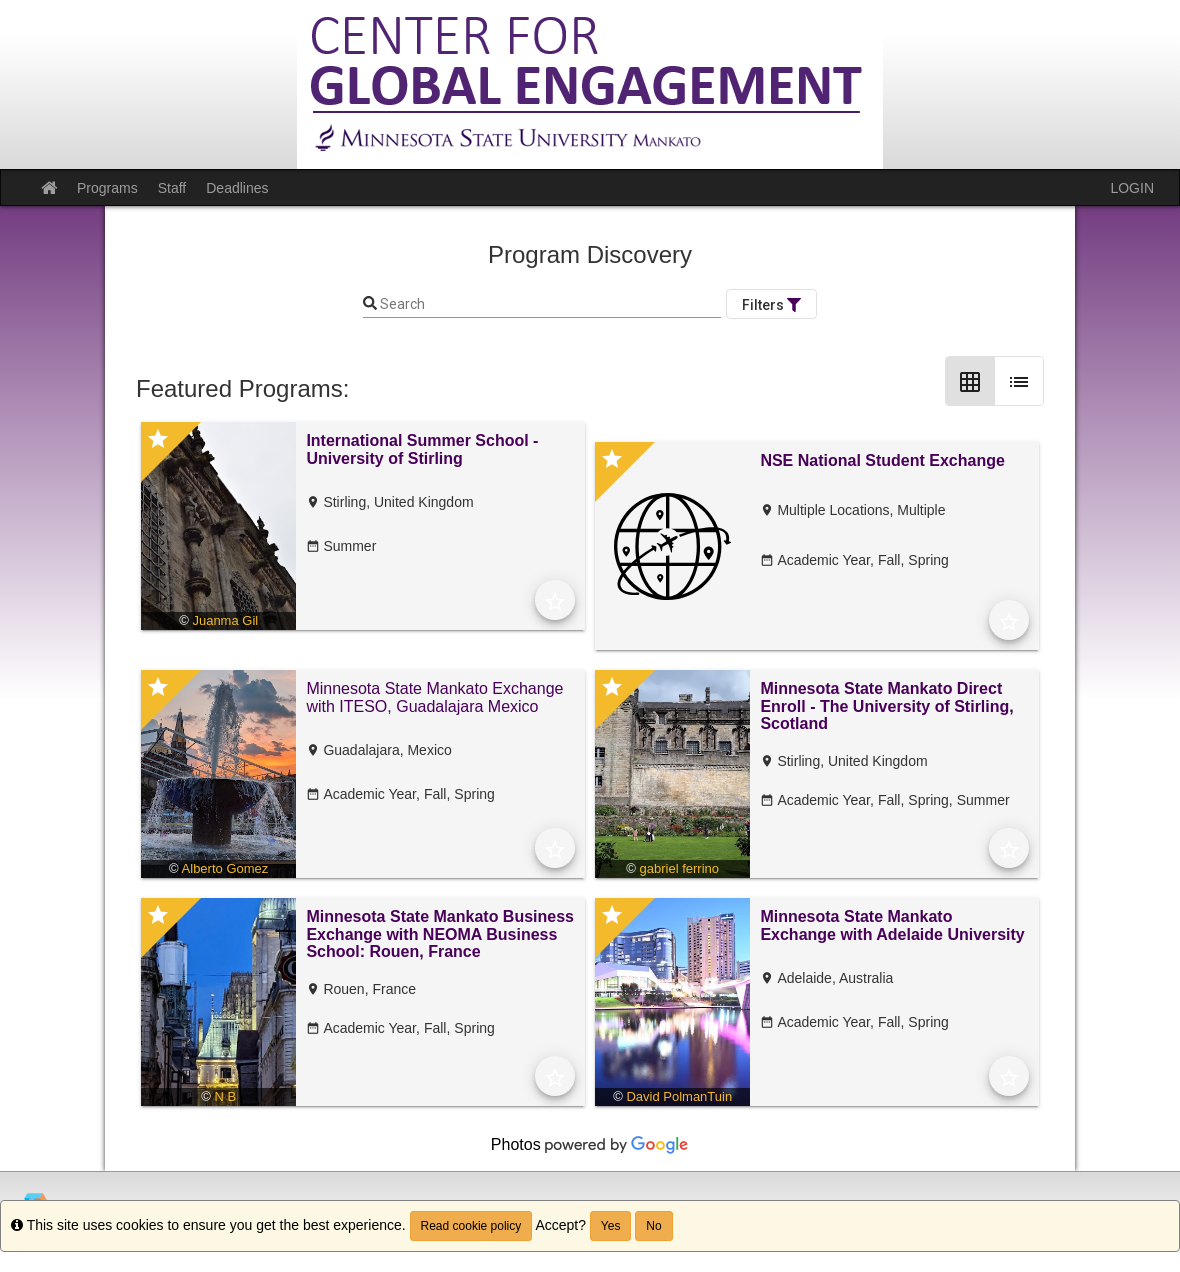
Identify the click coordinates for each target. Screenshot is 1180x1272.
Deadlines (237, 188)
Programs (107, 188)
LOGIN (1132, 188)
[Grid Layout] (970, 381)
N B (225, 1096)
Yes (611, 1226)
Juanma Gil (225, 620)
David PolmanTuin (679, 1096)
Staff (172, 188)
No (653, 1226)
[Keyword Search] (549, 305)
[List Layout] (1019, 381)
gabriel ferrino (680, 868)
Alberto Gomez (225, 868)
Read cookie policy (471, 1226)
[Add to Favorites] (555, 600)
